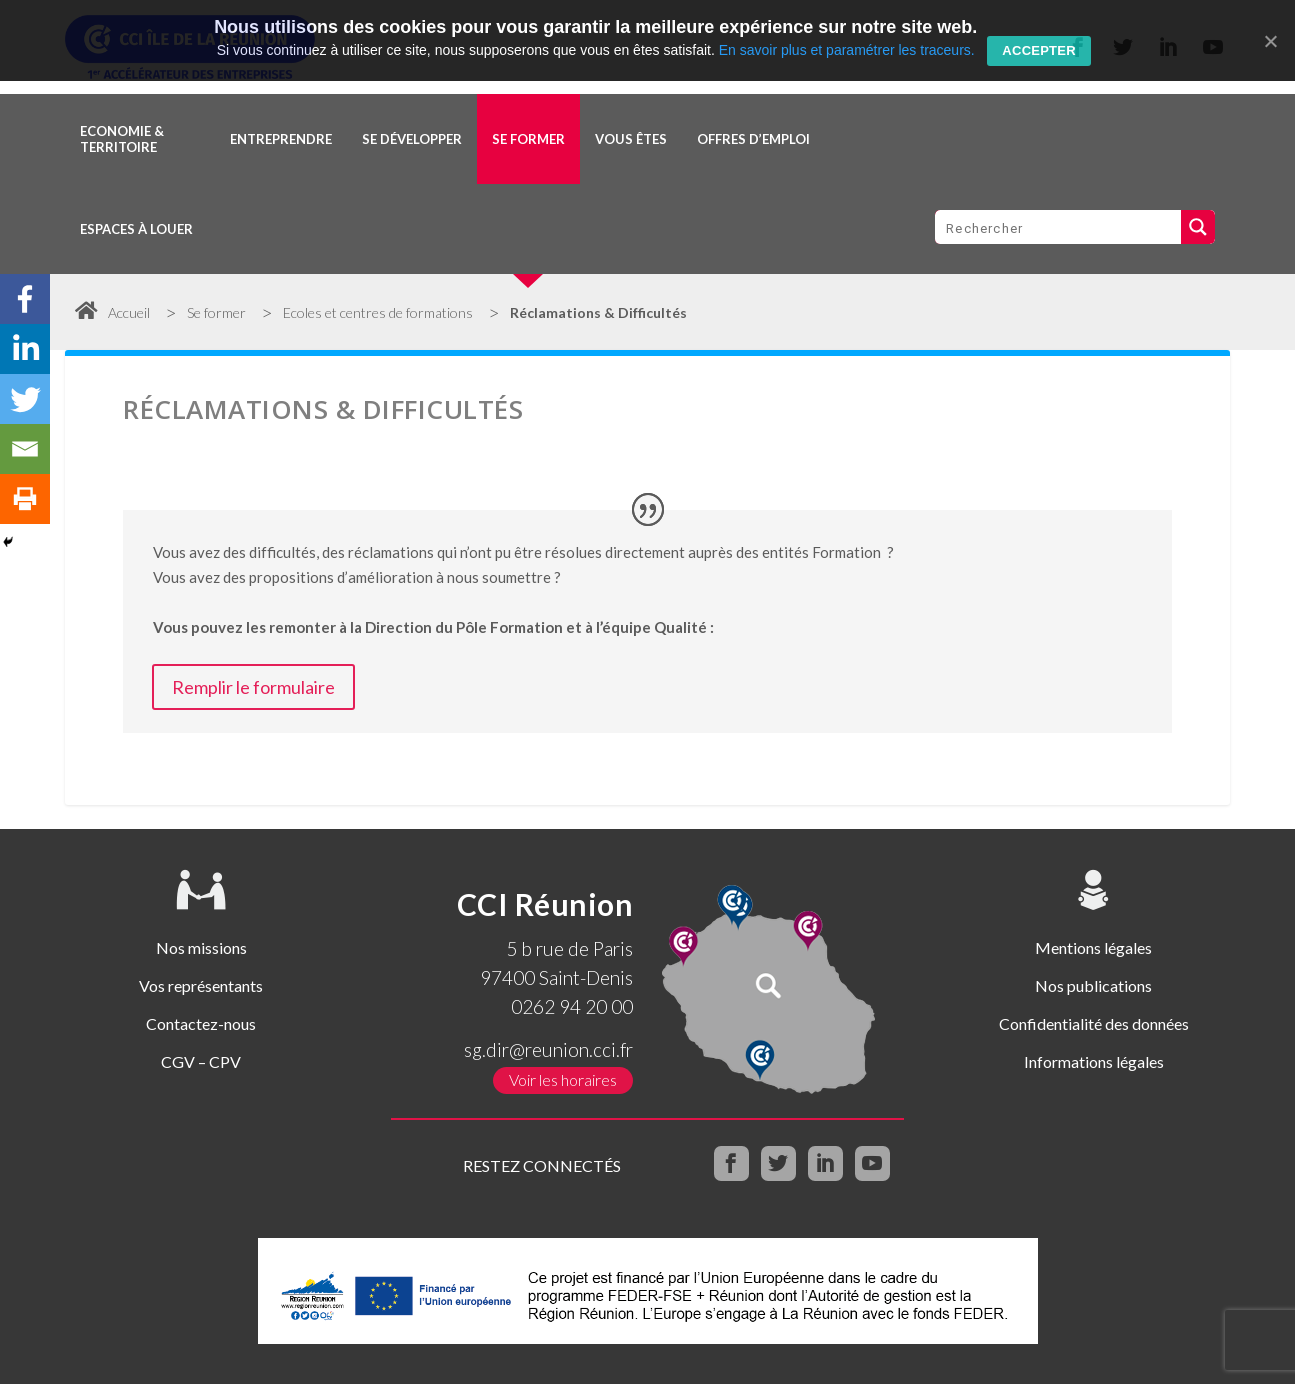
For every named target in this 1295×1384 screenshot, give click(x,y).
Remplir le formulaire (253, 687)
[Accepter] (1270, 41)
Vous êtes (631, 139)
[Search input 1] (1059, 227)
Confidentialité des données (1094, 1023)
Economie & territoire (122, 139)
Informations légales (1094, 1061)
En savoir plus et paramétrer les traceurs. (847, 50)
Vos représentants (201, 985)
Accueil (112, 312)
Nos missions (201, 947)
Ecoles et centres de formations (378, 312)
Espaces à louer (136, 229)
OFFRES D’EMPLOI (753, 139)
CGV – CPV (201, 1061)
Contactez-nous (201, 1023)
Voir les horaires (563, 1079)
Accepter (1039, 50)
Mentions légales (1093, 947)
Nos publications (1093, 985)
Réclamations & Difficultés (598, 312)
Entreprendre (281, 139)
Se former (528, 139)
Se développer (412, 139)
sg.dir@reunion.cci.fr (548, 1049)
